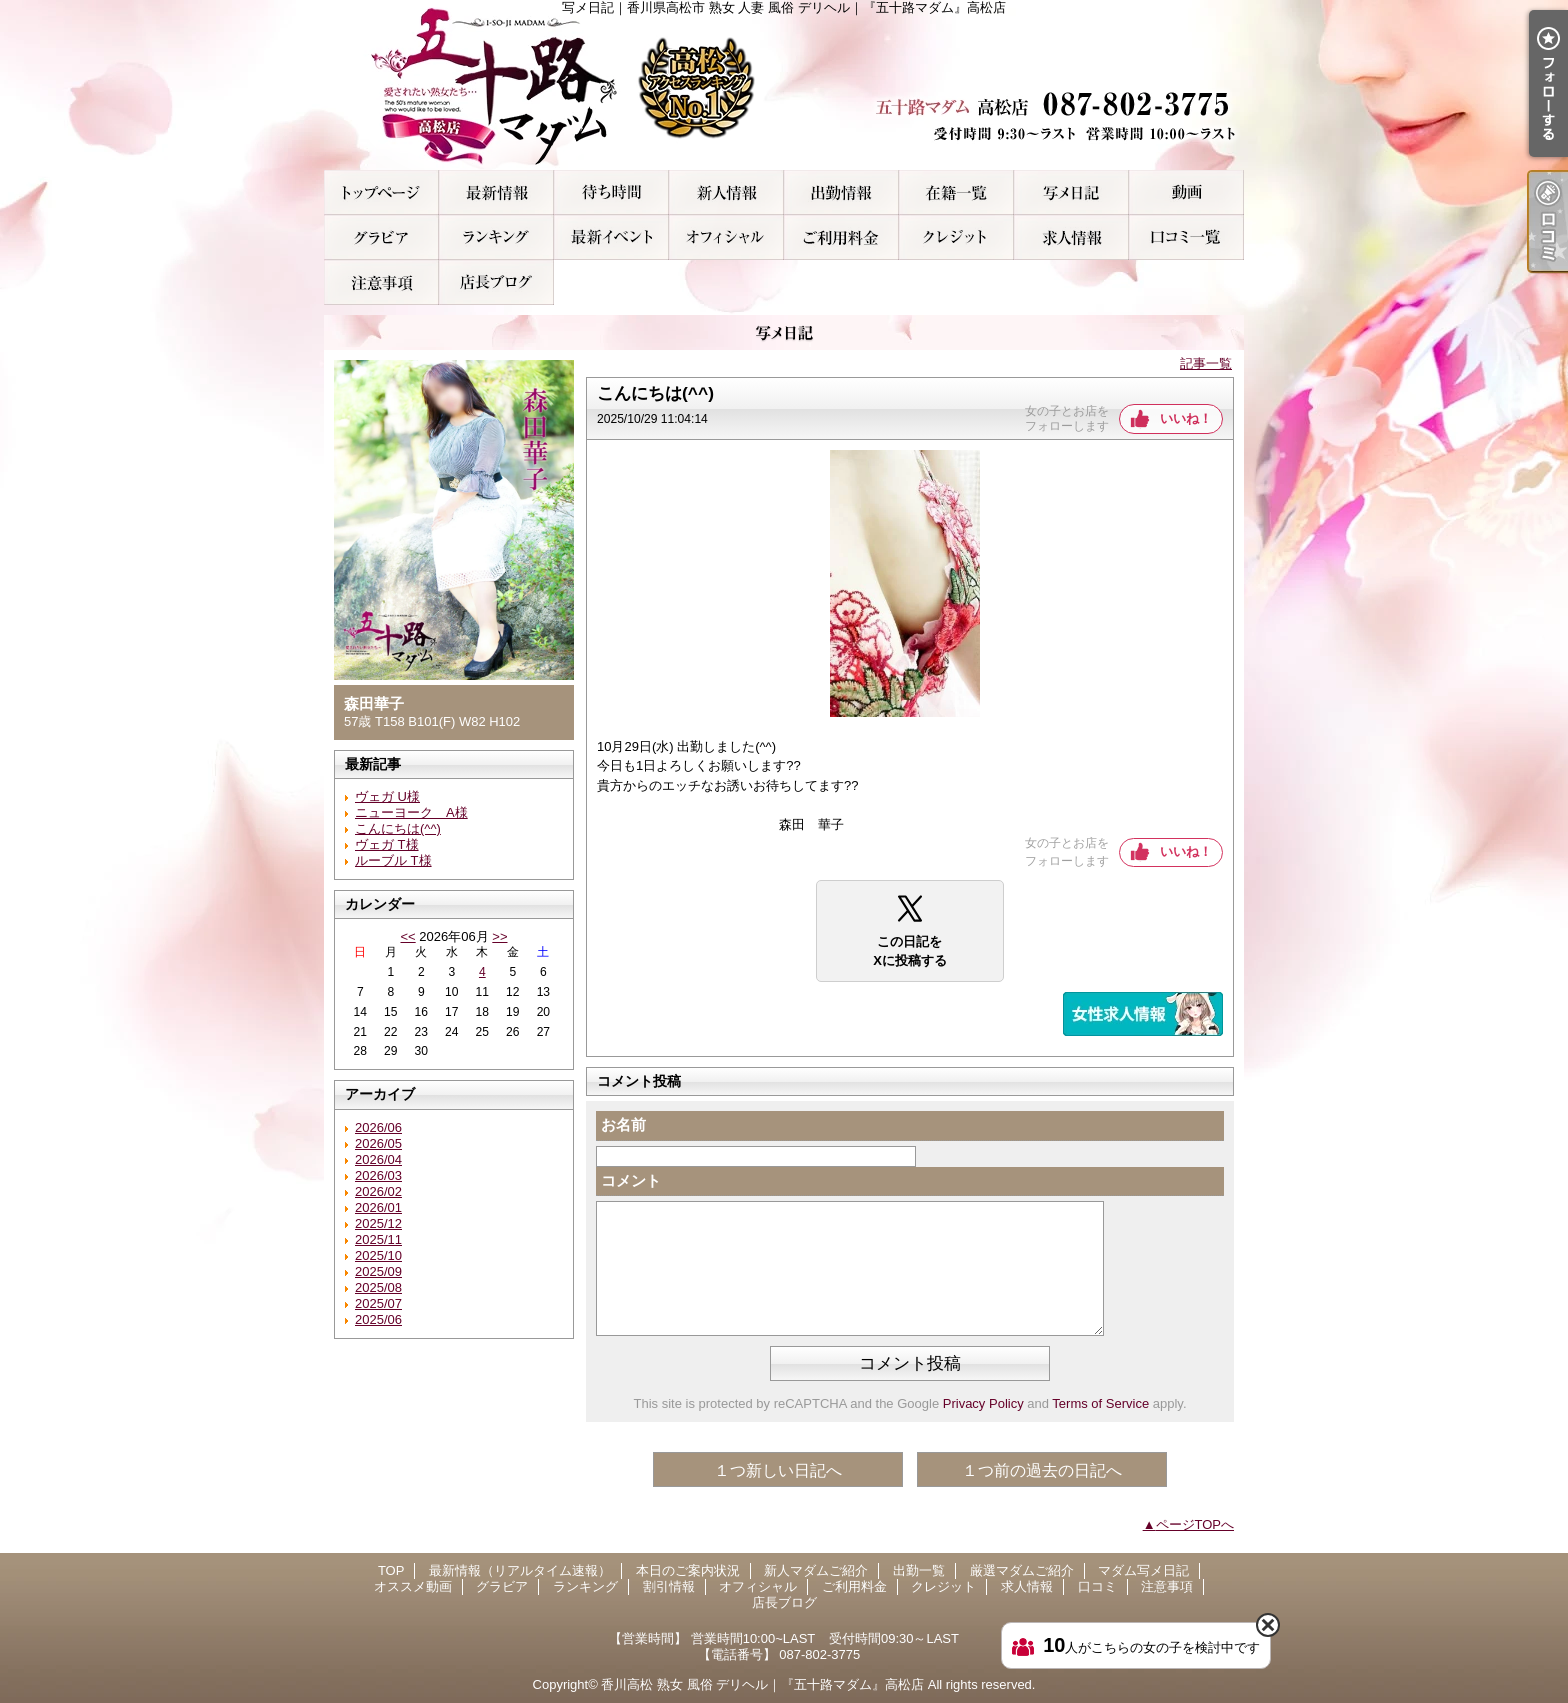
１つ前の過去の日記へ (1042, 1470)
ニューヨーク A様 (411, 812)
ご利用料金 (841, 237)
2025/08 (378, 1287)
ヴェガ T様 (387, 844)
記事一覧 (1206, 363)
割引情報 (611, 237)
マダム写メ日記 (1071, 192)
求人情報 (1071, 237)
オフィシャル (726, 237)
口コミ (1186, 237)
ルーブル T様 (393, 860)
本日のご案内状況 (611, 192)
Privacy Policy (983, 1403)
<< (407, 936)
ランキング (496, 237)
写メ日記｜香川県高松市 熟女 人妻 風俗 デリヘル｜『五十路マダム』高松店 (784, 85)
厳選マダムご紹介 (956, 192)
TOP (381, 192)
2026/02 (378, 1191)
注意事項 (381, 282)
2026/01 (378, 1207)
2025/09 (378, 1271)
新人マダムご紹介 (726, 192)
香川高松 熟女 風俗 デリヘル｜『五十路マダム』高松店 (762, 1684)
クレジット (956, 237)
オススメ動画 (1186, 192)
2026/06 (378, 1127)
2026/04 (378, 1159)
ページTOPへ (1195, 1524)
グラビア (381, 237)
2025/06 (378, 1319)
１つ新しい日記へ (778, 1470)
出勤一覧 (841, 192)
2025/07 (378, 1303)
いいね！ (1186, 418)
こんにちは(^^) (398, 828)
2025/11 (378, 1239)
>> (499, 936)
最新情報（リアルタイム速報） (496, 192)
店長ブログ (496, 282)
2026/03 (378, 1175)
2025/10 (378, 1255)
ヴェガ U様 (387, 796)
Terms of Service (1100, 1403)
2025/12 (378, 1223)
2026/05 (378, 1143)
